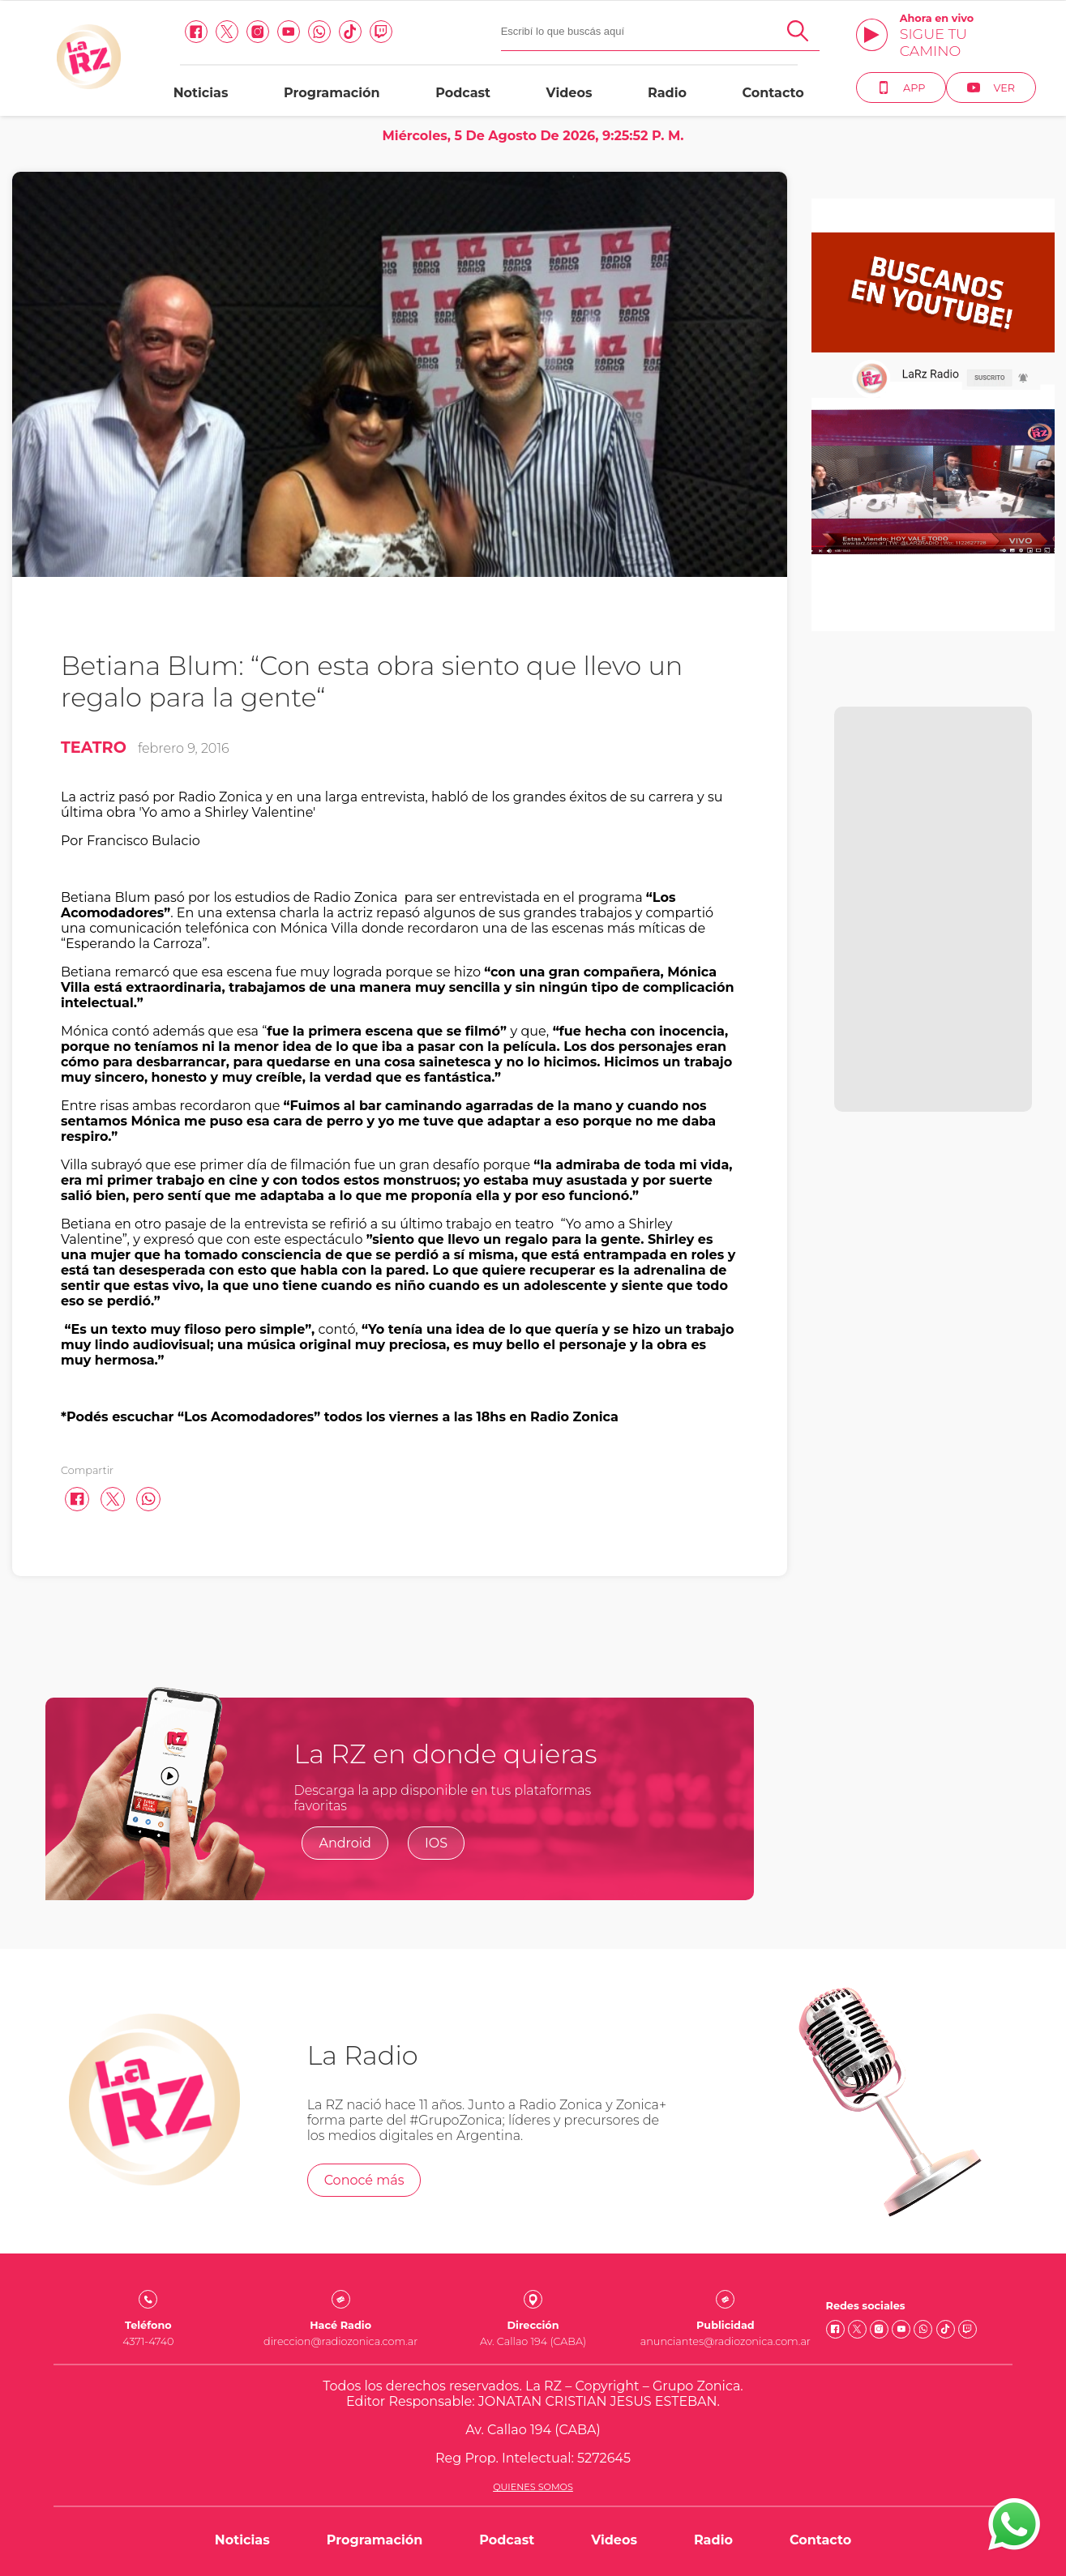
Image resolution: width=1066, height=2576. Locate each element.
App (901, 87)
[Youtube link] (288, 31)
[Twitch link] (381, 31)
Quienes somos (533, 2487)
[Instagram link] (257, 31)
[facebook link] (196, 31)
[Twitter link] (227, 31)
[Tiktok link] (350, 31)
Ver (991, 87)
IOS (436, 1843)
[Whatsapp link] (319, 31)
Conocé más (364, 2180)
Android (345, 1843)
